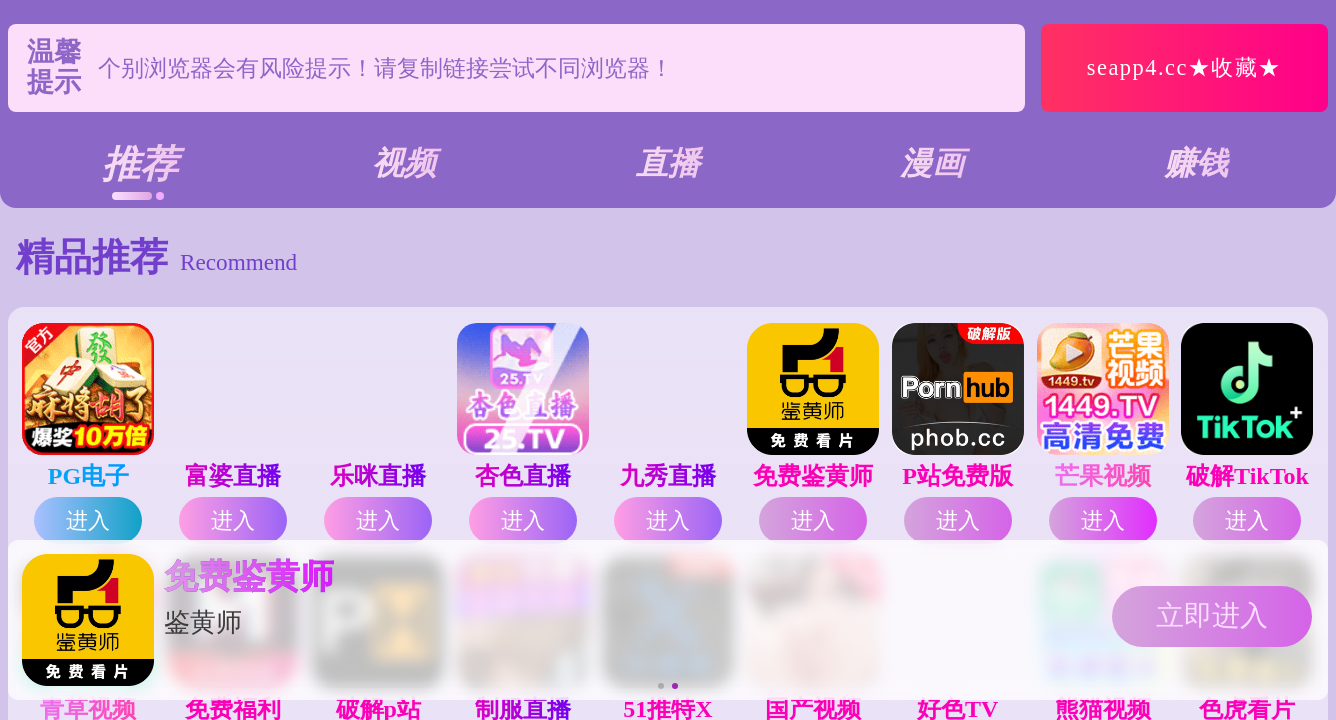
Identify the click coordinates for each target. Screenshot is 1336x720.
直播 (668, 163)
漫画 (932, 163)
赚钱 (1196, 163)
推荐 (140, 164)
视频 (404, 163)
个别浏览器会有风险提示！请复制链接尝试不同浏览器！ (385, 68)
